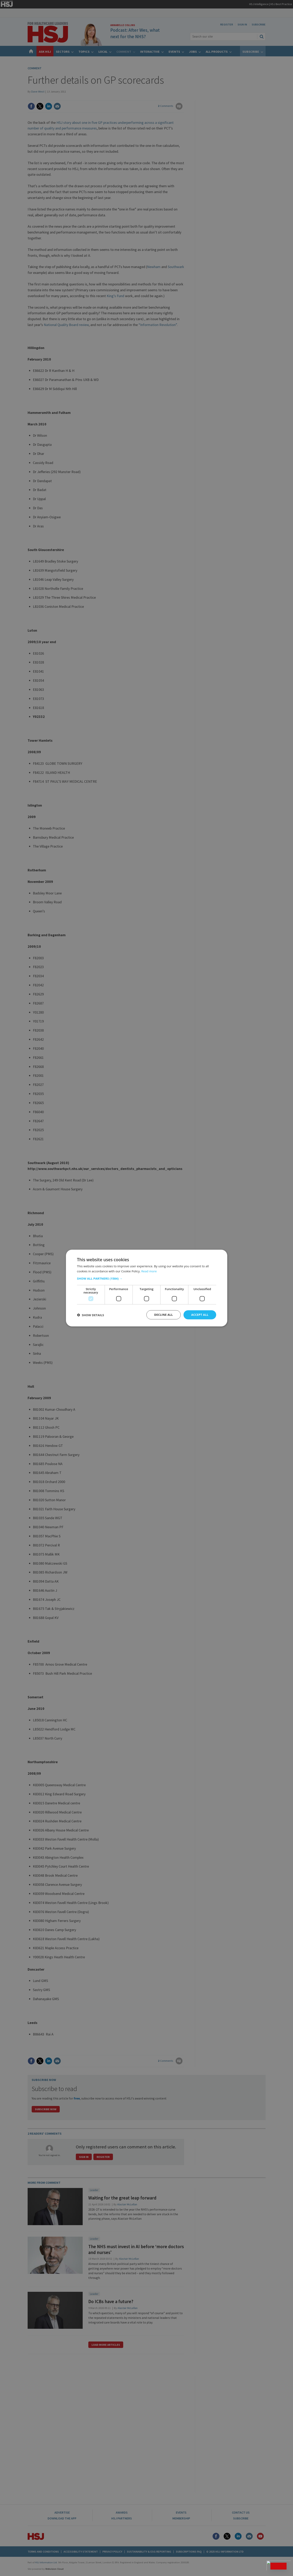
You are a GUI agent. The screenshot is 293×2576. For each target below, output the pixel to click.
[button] (146, 1278)
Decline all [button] (163, 1315)
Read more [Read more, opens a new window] (149, 1271)
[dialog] (146, 1288)
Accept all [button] (199, 1315)
